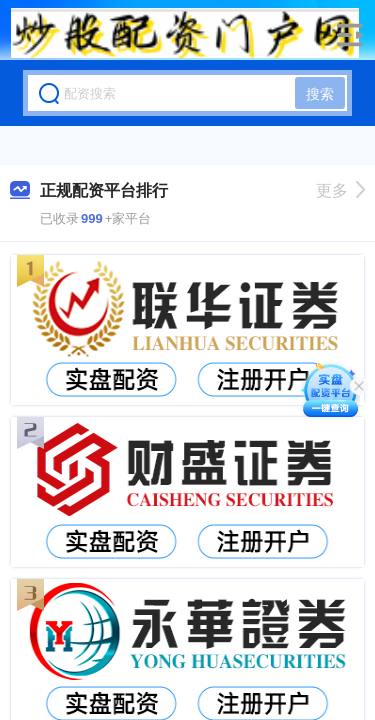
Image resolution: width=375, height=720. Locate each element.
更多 (340, 190)
